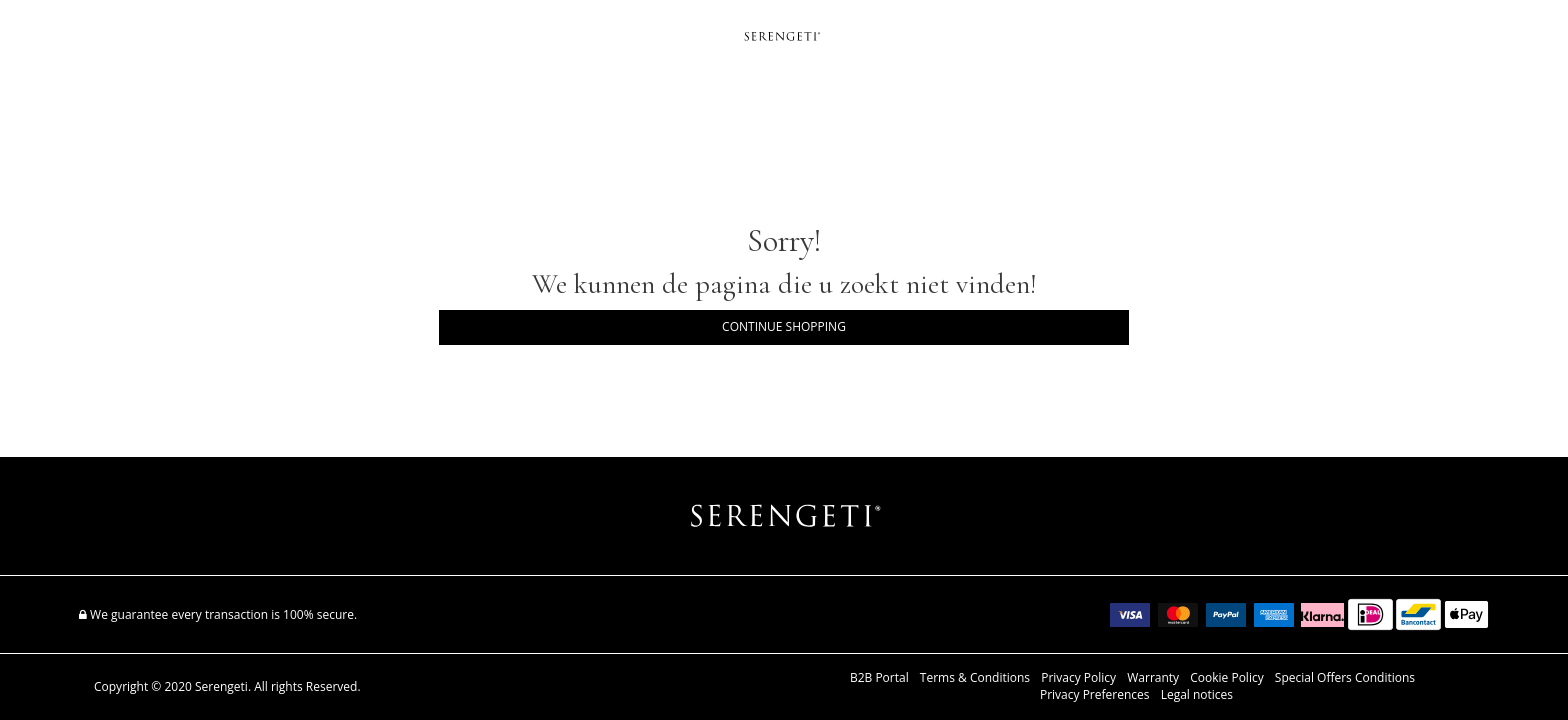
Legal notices (1197, 695)
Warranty (1153, 678)
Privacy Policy (1078, 678)
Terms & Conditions (975, 678)
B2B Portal (879, 678)
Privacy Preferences (1095, 695)
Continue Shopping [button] (784, 326)
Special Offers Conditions (1345, 678)
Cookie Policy (1226, 678)
